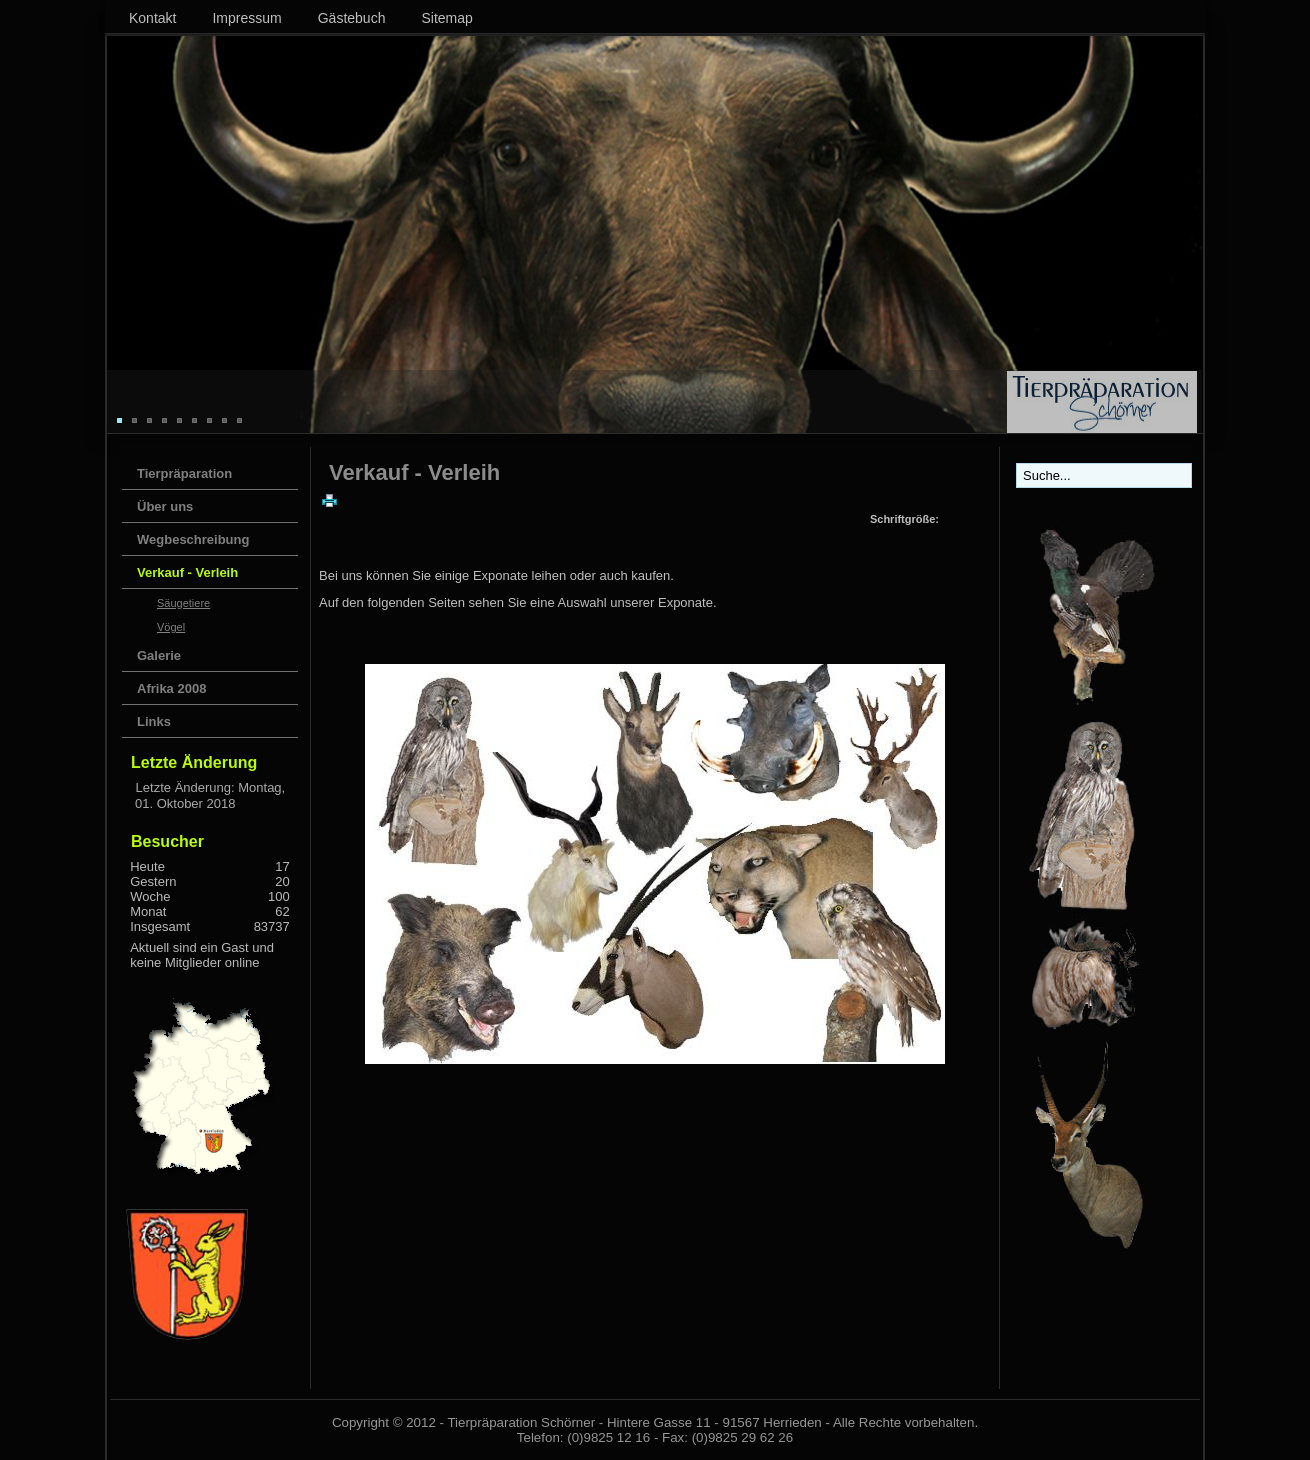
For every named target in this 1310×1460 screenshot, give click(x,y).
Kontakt (152, 18)
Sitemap (446, 18)
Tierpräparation (184, 473)
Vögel (171, 627)
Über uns (165, 506)
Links (154, 721)
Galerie (159, 655)
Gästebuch (352, 18)
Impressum (246, 18)
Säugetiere (183, 603)
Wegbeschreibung (193, 539)
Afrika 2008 (171, 688)
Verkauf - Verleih (187, 572)
